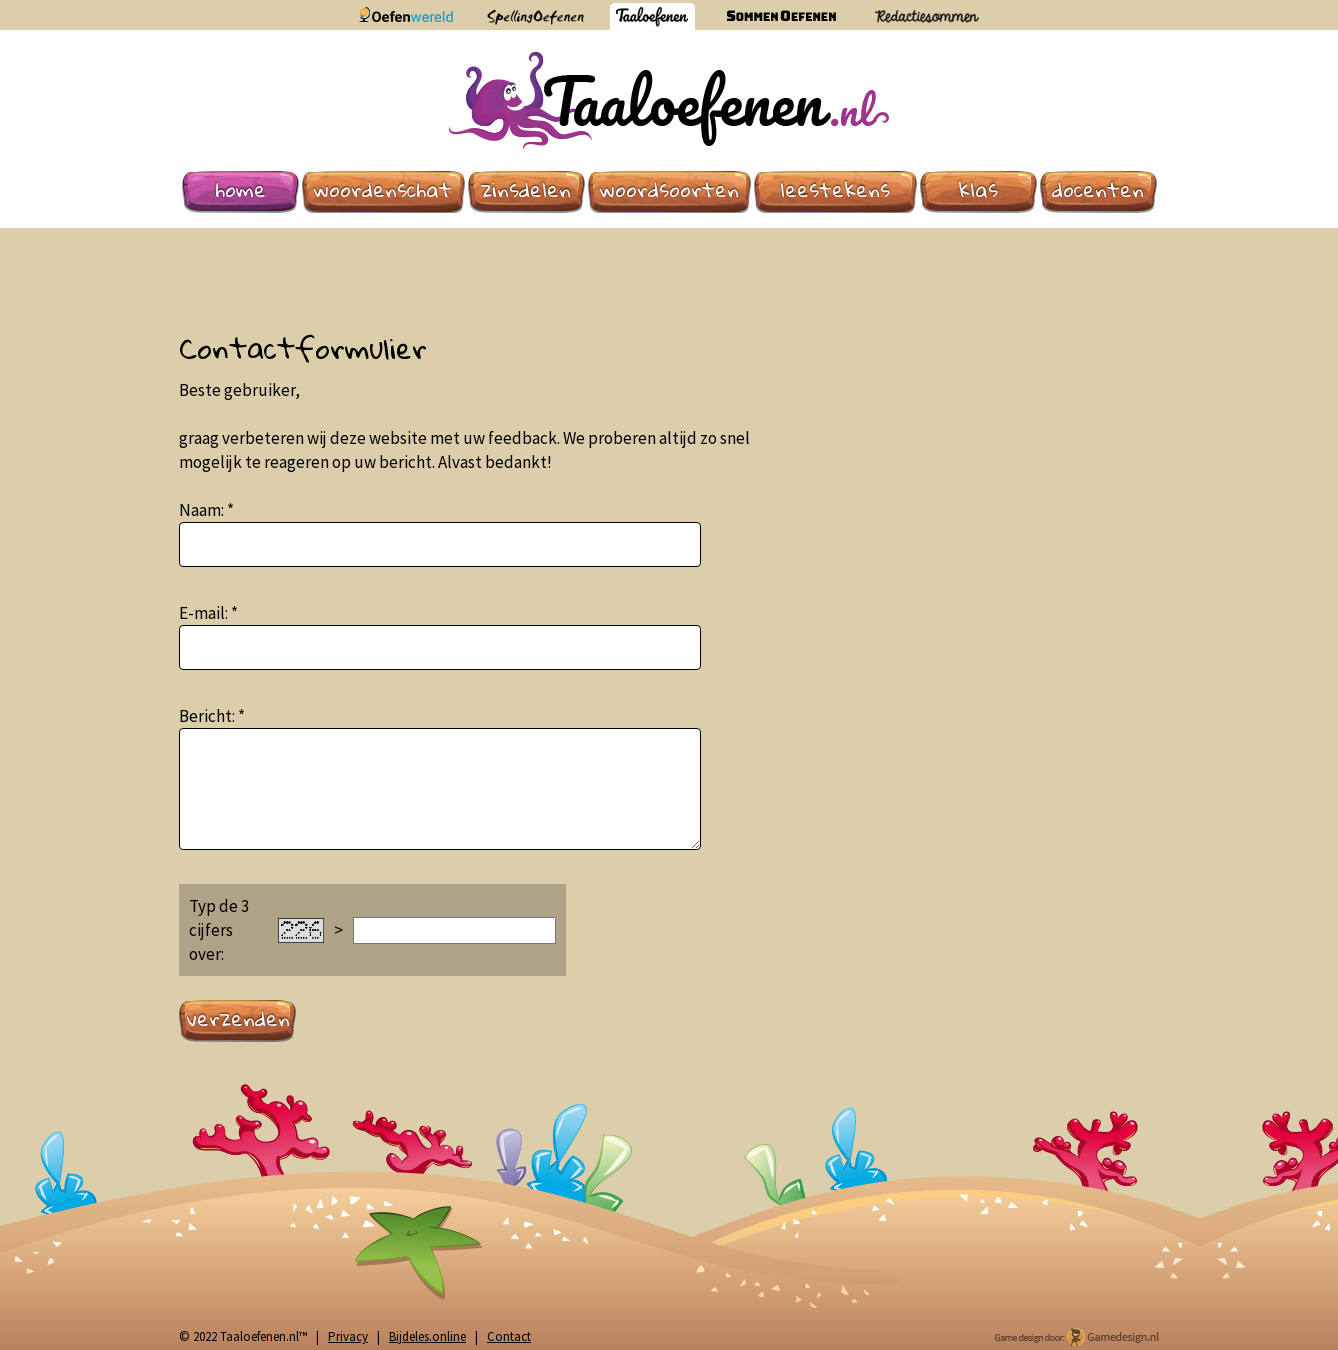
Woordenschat (383, 190)
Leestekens (835, 190)
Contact (509, 1336)
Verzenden (238, 1019)
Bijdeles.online (427, 1336)
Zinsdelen (526, 190)
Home (240, 190)
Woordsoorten (669, 190)
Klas (978, 190)
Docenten (1098, 190)
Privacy (348, 1336)
